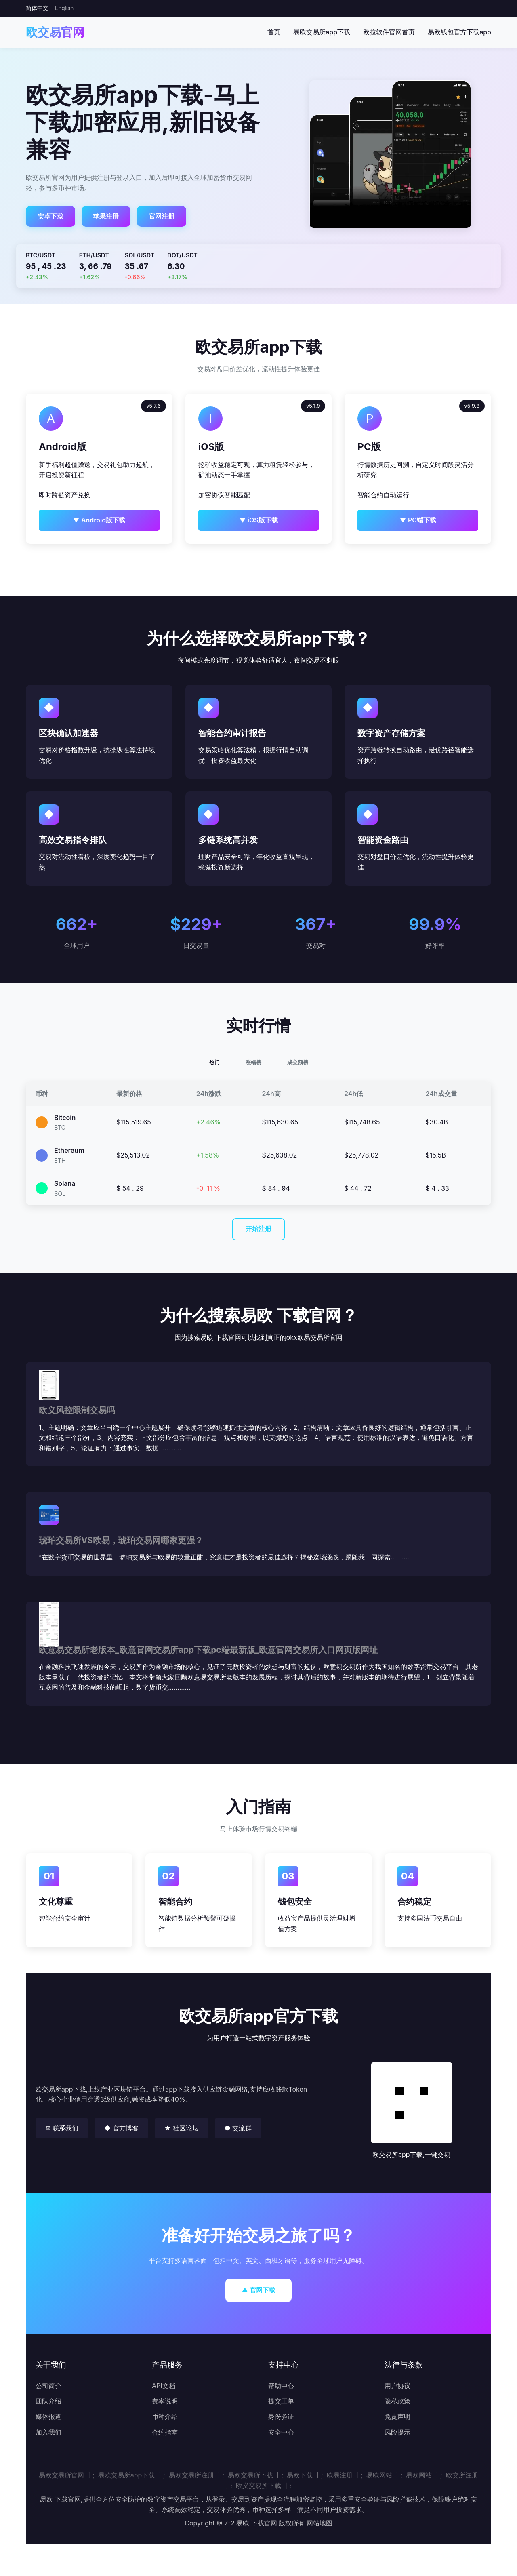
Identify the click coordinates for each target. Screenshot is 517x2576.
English (64, 8)
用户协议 (397, 2386)
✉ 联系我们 (61, 2128)
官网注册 (161, 216)
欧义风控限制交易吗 (77, 1410)
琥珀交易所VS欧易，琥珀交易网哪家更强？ (121, 1540)
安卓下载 (50, 216)
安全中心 (281, 2432)
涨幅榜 (253, 1062)
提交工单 (281, 2401)
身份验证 (281, 2416)
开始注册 (258, 1229)
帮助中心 (281, 2386)
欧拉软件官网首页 (389, 32)
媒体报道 (48, 2416)
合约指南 (165, 2432)
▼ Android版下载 (99, 520)
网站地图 (319, 2523)
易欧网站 (379, 2475)
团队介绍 (48, 2401)
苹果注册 (106, 216)
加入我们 (48, 2432)
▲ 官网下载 (259, 2290)
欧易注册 (340, 2475)
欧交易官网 (55, 32)
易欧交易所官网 (61, 2475)
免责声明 (397, 2416)
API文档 (163, 2386)
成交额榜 (297, 1062)
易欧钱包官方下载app (459, 32)
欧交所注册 (462, 2475)
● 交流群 (238, 2128)
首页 (273, 32)
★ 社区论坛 (181, 2128)
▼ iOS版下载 (258, 520)
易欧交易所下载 (250, 2475)
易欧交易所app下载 (321, 32)
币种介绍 (165, 2416)
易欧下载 (300, 2475)
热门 (214, 1062)
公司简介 (48, 2386)
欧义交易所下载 (258, 2485)
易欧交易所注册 (191, 2475)
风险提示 (397, 2432)
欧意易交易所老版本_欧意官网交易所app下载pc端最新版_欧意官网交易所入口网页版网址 (208, 1650)
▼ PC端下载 (417, 520)
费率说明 (165, 2401)
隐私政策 (397, 2401)
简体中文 (37, 8)
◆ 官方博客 (121, 2128)
